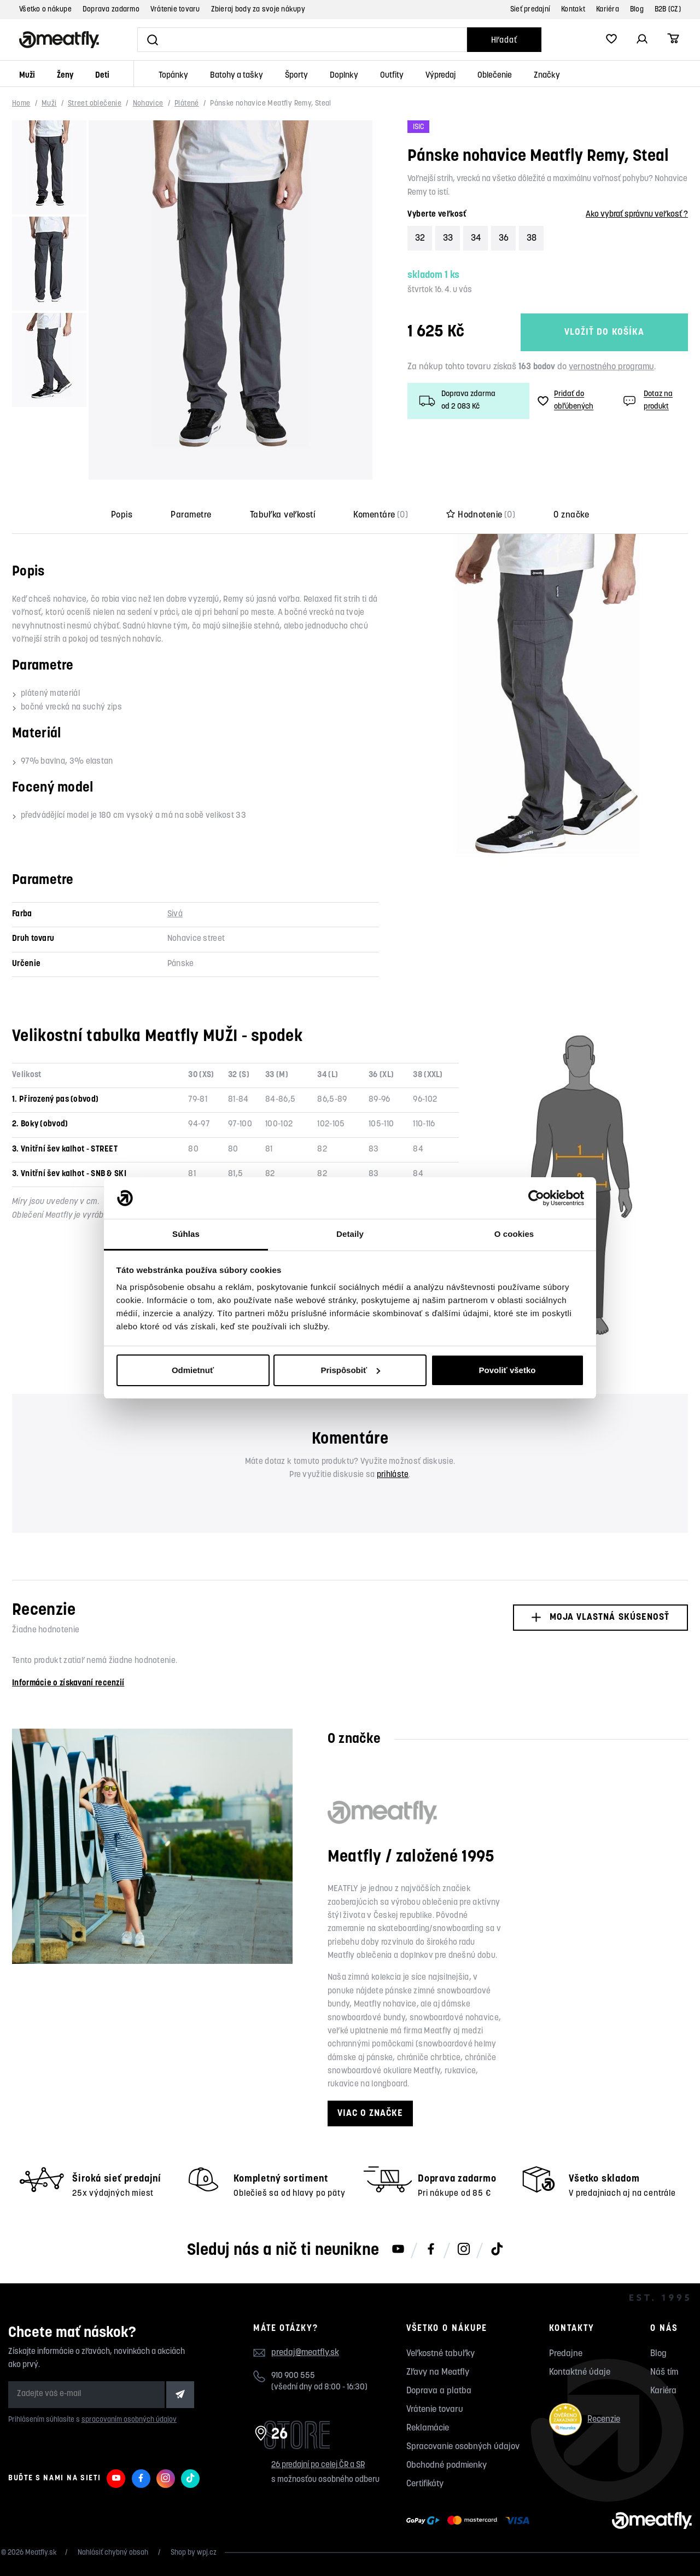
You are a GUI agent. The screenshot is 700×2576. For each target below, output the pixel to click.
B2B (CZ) (668, 9)
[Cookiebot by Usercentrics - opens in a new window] (536, 1198)
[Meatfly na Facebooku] (431, 2250)
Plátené (186, 103)
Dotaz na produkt (647, 400)
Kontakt (573, 9)
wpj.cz (207, 2552)
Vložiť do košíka (604, 332)
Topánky (173, 76)
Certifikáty (425, 2484)
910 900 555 (293, 2376)
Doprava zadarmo (111, 9)
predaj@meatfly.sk (305, 2352)
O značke (571, 515)
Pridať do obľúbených (565, 400)
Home (21, 103)
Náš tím (664, 2372)
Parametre (191, 515)
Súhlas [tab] (186, 1233)
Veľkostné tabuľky (440, 2354)
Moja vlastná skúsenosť (600, 1617)
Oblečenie (494, 76)
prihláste (393, 1475)
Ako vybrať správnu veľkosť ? (637, 215)
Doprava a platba (438, 2391)
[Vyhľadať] (302, 39)
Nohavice (148, 103)
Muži (27, 76)
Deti (102, 76)
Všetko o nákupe (45, 9)
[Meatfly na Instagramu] (463, 2250)
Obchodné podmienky (446, 2465)
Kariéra (607, 9)
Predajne (565, 2354)
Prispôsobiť (350, 1370)
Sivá (175, 914)
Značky (547, 76)
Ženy (65, 76)
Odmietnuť (193, 1370)
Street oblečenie (94, 103)
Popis (121, 515)
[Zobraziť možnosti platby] (470, 2521)
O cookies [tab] (514, 1233)
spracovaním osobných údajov (129, 2419)
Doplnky (344, 76)
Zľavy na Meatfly (437, 2372)
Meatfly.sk (41, 2552)
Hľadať (504, 41)
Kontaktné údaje (579, 2372)
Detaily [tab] (350, 1233)
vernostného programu (611, 367)
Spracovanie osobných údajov (463, 2447)
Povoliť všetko (507, 1370)
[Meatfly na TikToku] (496, 2250)
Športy (296, 76)
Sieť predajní (530, 9)
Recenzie (584, 2419)
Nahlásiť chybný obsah (114, 2552)
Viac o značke (370, 2113)
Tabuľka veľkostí (283, 515)
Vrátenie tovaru (175, 9)
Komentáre (380, 515)
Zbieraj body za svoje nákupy (258, 9)
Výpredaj (440, 76)
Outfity (392, 76)
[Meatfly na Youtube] (398, 2250)
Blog (637, 9)
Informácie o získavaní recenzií (68, 1683)
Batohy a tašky (236, 76)
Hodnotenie (480, 515)
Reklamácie (427, 2428)
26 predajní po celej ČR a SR (318, 2465)
